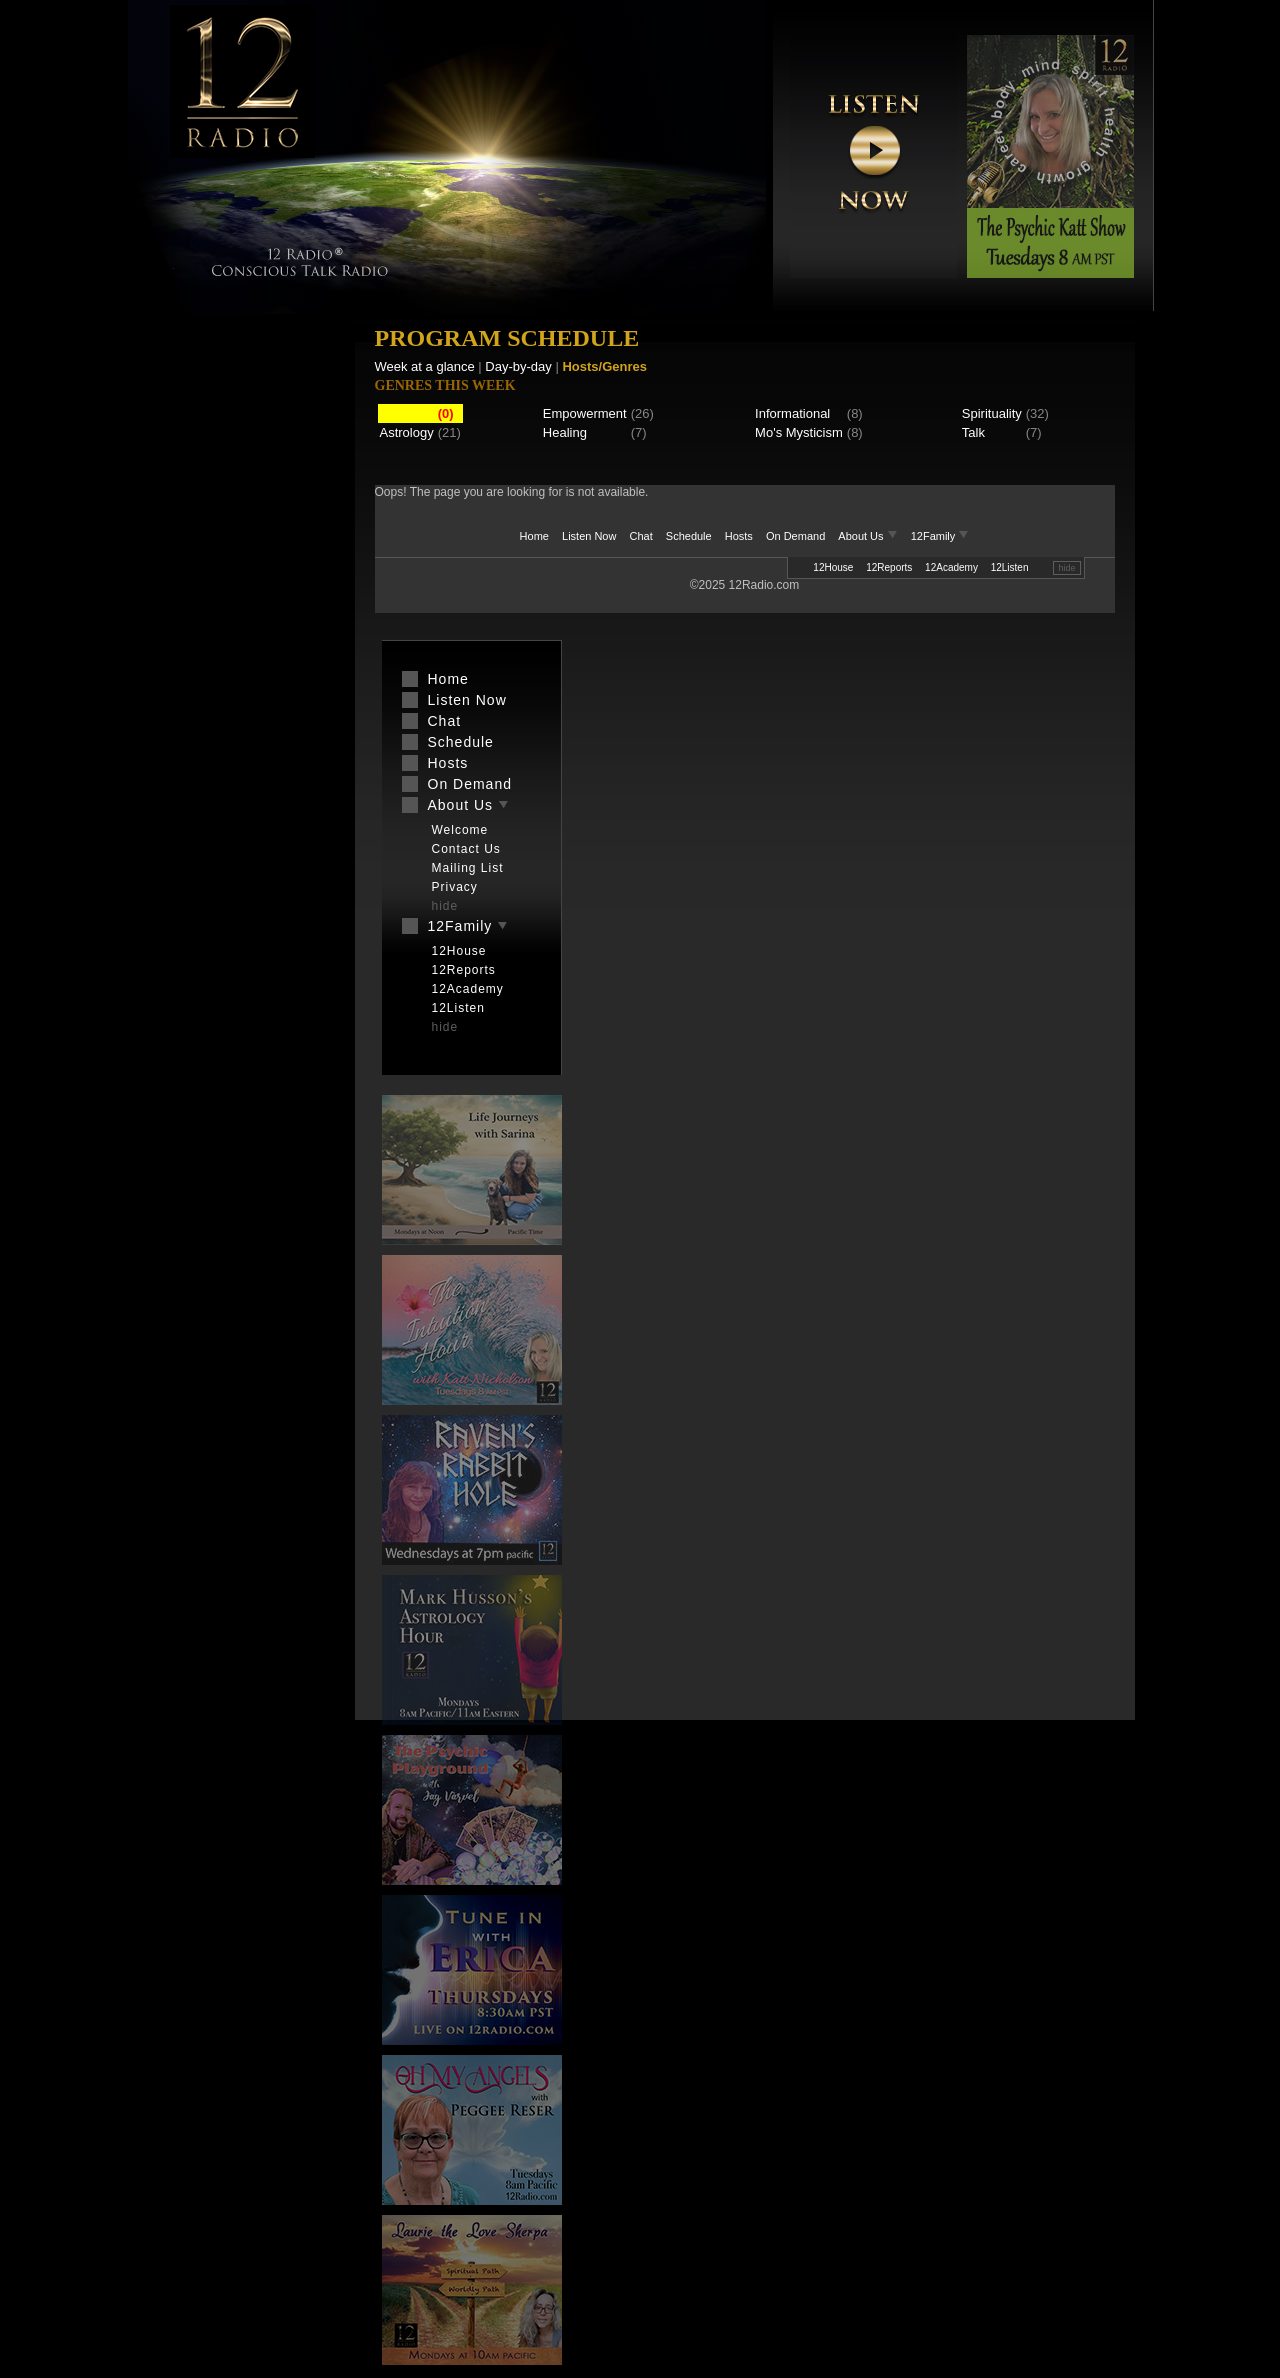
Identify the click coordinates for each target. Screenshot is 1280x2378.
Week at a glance (425, 366)
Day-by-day (518, 366)
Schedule (689, 536)
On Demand (795, 536)
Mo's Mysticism (799, 432)
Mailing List (468, 868)
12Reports (889, 567)
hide (1066, 568)
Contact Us (466, 849)
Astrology (407, 432)
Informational (792, 413)
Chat (641, 536)
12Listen (1010, 567)
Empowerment (585, 413)
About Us (869, 536)
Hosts (739, 536)
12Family (940, 536)
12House (833, 567)
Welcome (460, 830)
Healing (565, 432)
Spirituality (992, 413)
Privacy (455, 887)
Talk (973, 432)
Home (534, 536)
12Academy (951, 567)
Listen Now (589, 536)
